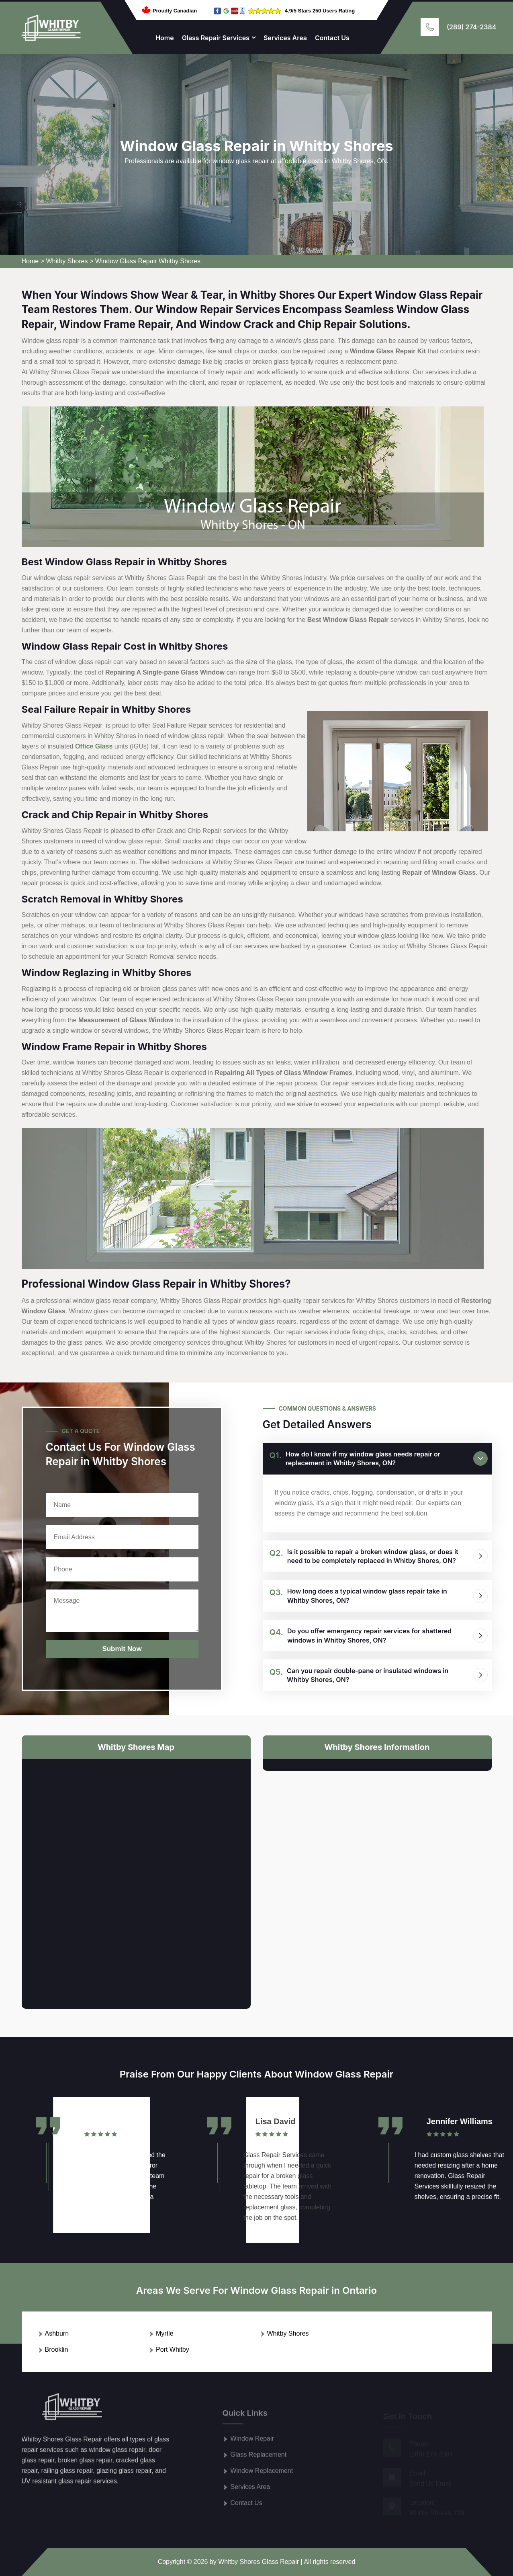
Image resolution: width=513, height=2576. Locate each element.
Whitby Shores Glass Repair (258, 2561)
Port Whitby (172, 2349)
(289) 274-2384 (471, 27)
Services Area (285, 38)
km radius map (136, 1877)
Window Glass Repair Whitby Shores (147, 261)
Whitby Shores (67, 261)
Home (164, 38)
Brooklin (56, 2349)
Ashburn (57, 2333)
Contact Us (332, 38)
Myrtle (165, 2333)
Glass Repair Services (215, 38)
